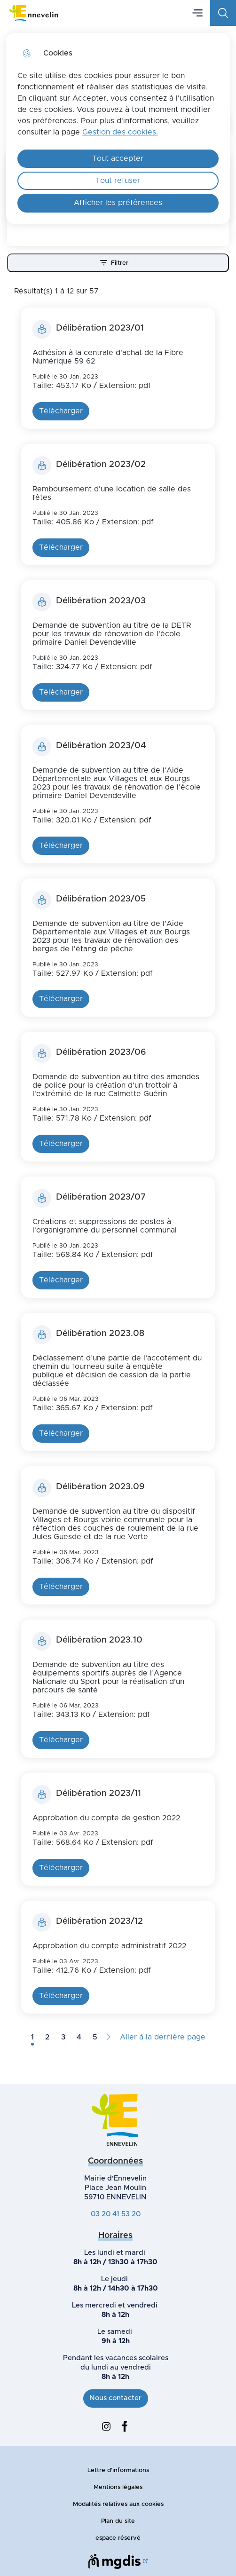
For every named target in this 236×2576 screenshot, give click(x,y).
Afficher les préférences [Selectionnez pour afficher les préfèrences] (118, 202)
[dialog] (118, 128)
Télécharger (61, 411)
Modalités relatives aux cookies (118, 2504)
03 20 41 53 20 (116, 2214)
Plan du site (118, 2521)
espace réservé (118, 2538)
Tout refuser (117, 180)
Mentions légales (118, 2487)
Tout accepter (117, 158)
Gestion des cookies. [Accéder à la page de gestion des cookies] (120, 132)
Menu (197, 12)
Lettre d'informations (118, 2470)
